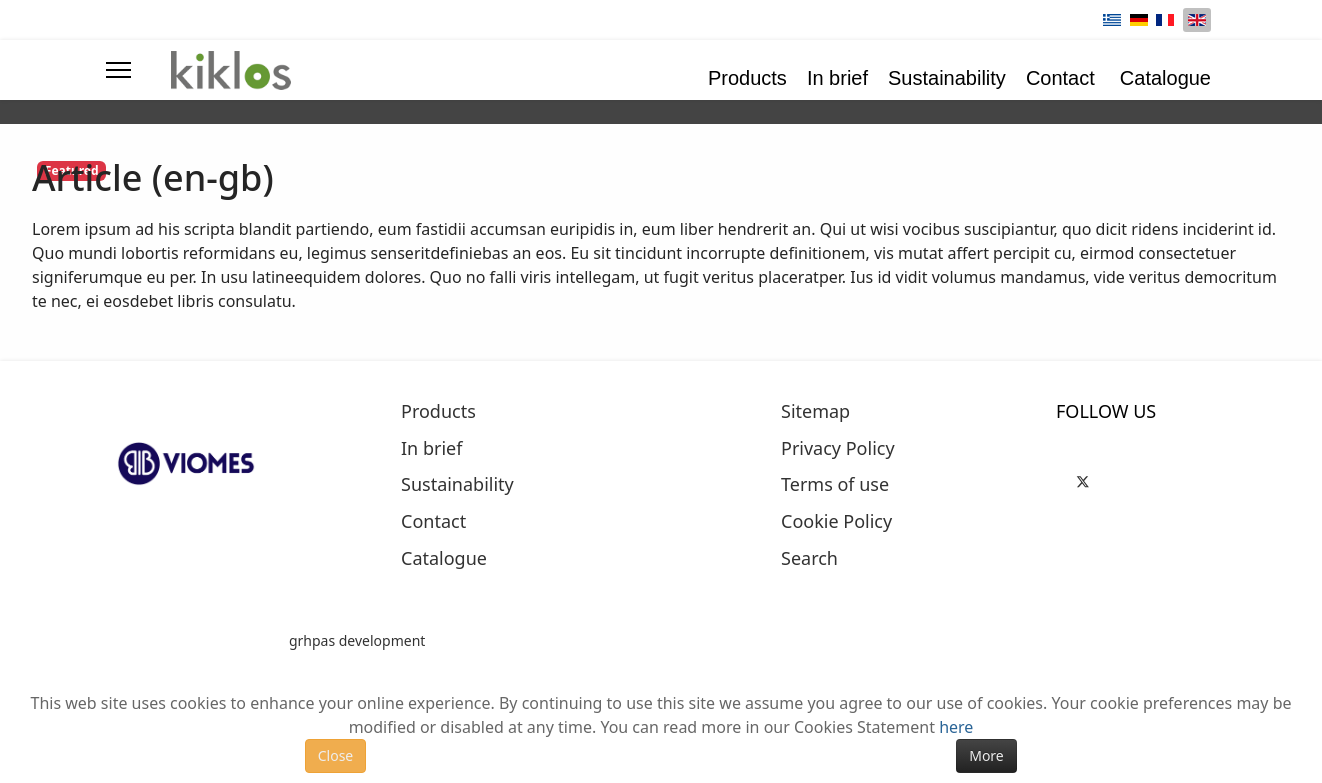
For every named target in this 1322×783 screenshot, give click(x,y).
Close (336, 755)
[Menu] (118, 70)
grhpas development (357, 640)
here (956, 727)
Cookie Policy (836, 522)
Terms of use (835, 485)
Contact (1060, 78)
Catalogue (1165, 78)
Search (809, 559)
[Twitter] (1083, 479)
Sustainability (947, 78)
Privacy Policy (838, 449)
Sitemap (815, 412)
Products (747, 78)
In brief (837, 78)
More (986, 755)
